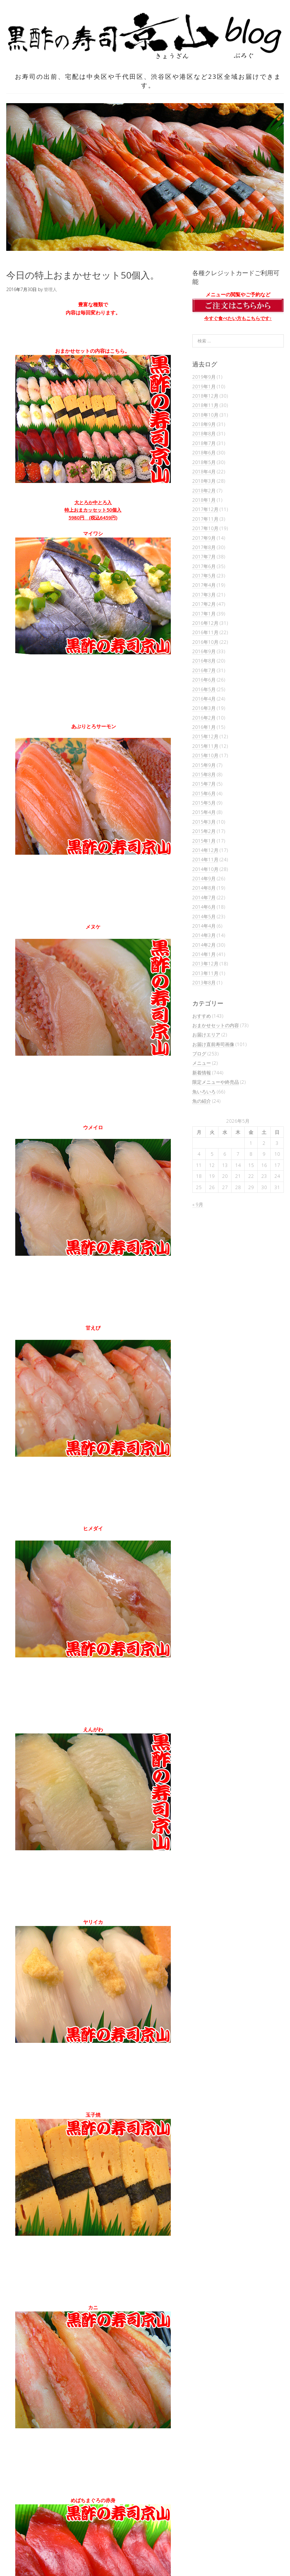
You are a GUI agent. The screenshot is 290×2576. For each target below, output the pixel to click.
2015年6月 (204, 793)
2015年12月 (205, 736)
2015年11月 (205, 746)
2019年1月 (204, 386)
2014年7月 (204, 897)
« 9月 (197, 1204)
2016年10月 (205, 642)
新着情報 (201, 1072)
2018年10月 (205, 415)
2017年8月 (204, 547)
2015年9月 (204, 765)
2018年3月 (204, 481)
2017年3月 (204, 594)
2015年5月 (204, 803)
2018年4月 (204, 471)
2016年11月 (205, 632)
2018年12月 (205, 396)
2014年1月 (204, 954)
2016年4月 (204, 698)
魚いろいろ (204, 1091)
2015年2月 (204, 831)
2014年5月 (204, 916)
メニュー (201, 1063)
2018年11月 (205, 405)
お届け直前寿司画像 (213, 1044)
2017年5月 (204, 575)
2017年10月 (205, 528)
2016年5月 (204, 689)
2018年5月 (204, 462)
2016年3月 (204, 708)
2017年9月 (204, 538)
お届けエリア (206, 1034)
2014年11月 (205, 859)
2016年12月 (205, 623)
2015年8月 (204, 774)
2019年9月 (204, 377)
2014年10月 (205, 869)
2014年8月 (204, 888)
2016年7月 (204, 670)
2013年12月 (205, 963)
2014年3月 (204, 935)
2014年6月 (204, 907)
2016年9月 (204, 651)
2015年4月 (204, 812)
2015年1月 (204, 841)
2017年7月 (204, 556)
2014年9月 (204, 878)
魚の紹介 (201, 1101)
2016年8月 (204, 660)
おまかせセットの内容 (215, 1025)
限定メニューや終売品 (215, 1082)
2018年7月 (204, 443)
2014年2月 (204, 945)
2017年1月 (204, 613)
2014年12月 (205, 850)
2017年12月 (205, 509)
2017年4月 (204, 585)
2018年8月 (204, 433)
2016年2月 (204, 717)
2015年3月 (204, 822)
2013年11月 (205, 973)
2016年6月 (204, 679)
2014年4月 (204, 926)
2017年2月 (204, 604)
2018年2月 (204, 490)
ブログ (199, 1053)
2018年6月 (204, 452)
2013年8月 (204, 982)
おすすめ (201, 1016)
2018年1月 (204, 500)
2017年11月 (205, 519)
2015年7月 (204, 784)
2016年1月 (204, 727)
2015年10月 (205, 755)
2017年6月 (204, 566)
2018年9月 (204, 424)
